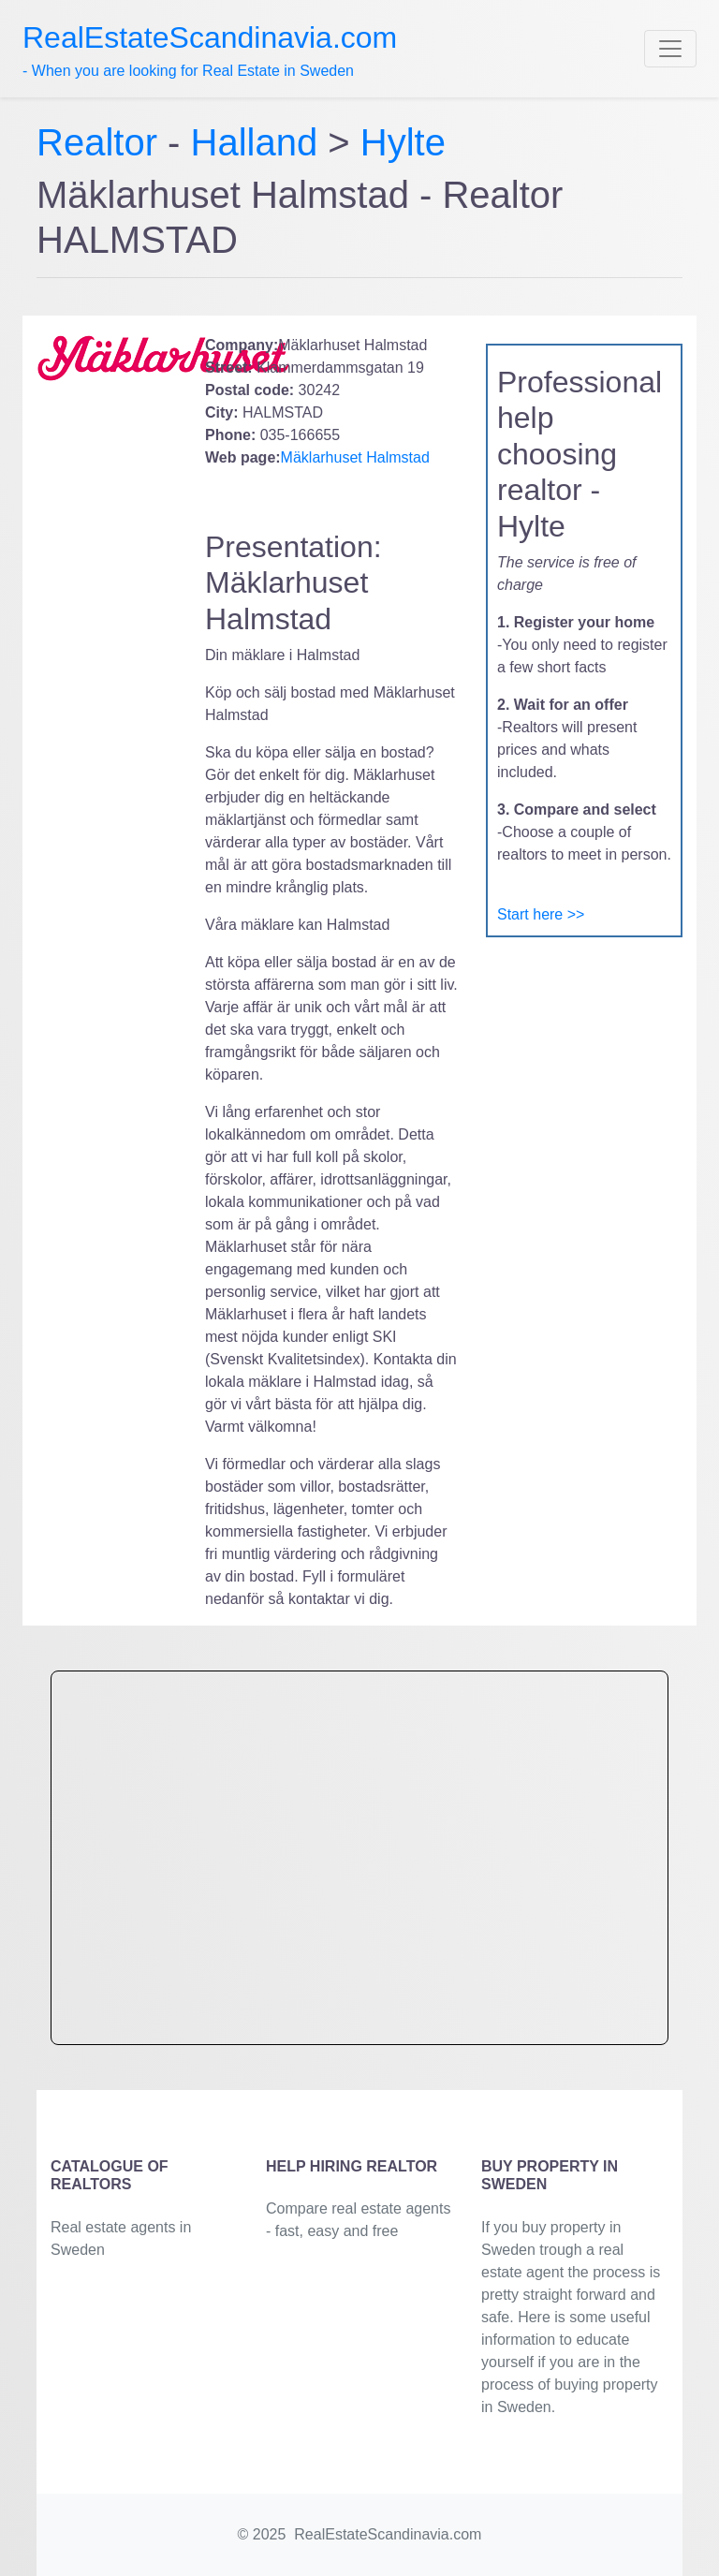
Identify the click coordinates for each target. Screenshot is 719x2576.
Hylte (403, 142)
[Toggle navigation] (670, 48)
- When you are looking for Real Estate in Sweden (209, 50)
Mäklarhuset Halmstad (355, 457)
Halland (254, 142)
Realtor (102, 142)
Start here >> (540, 914)
